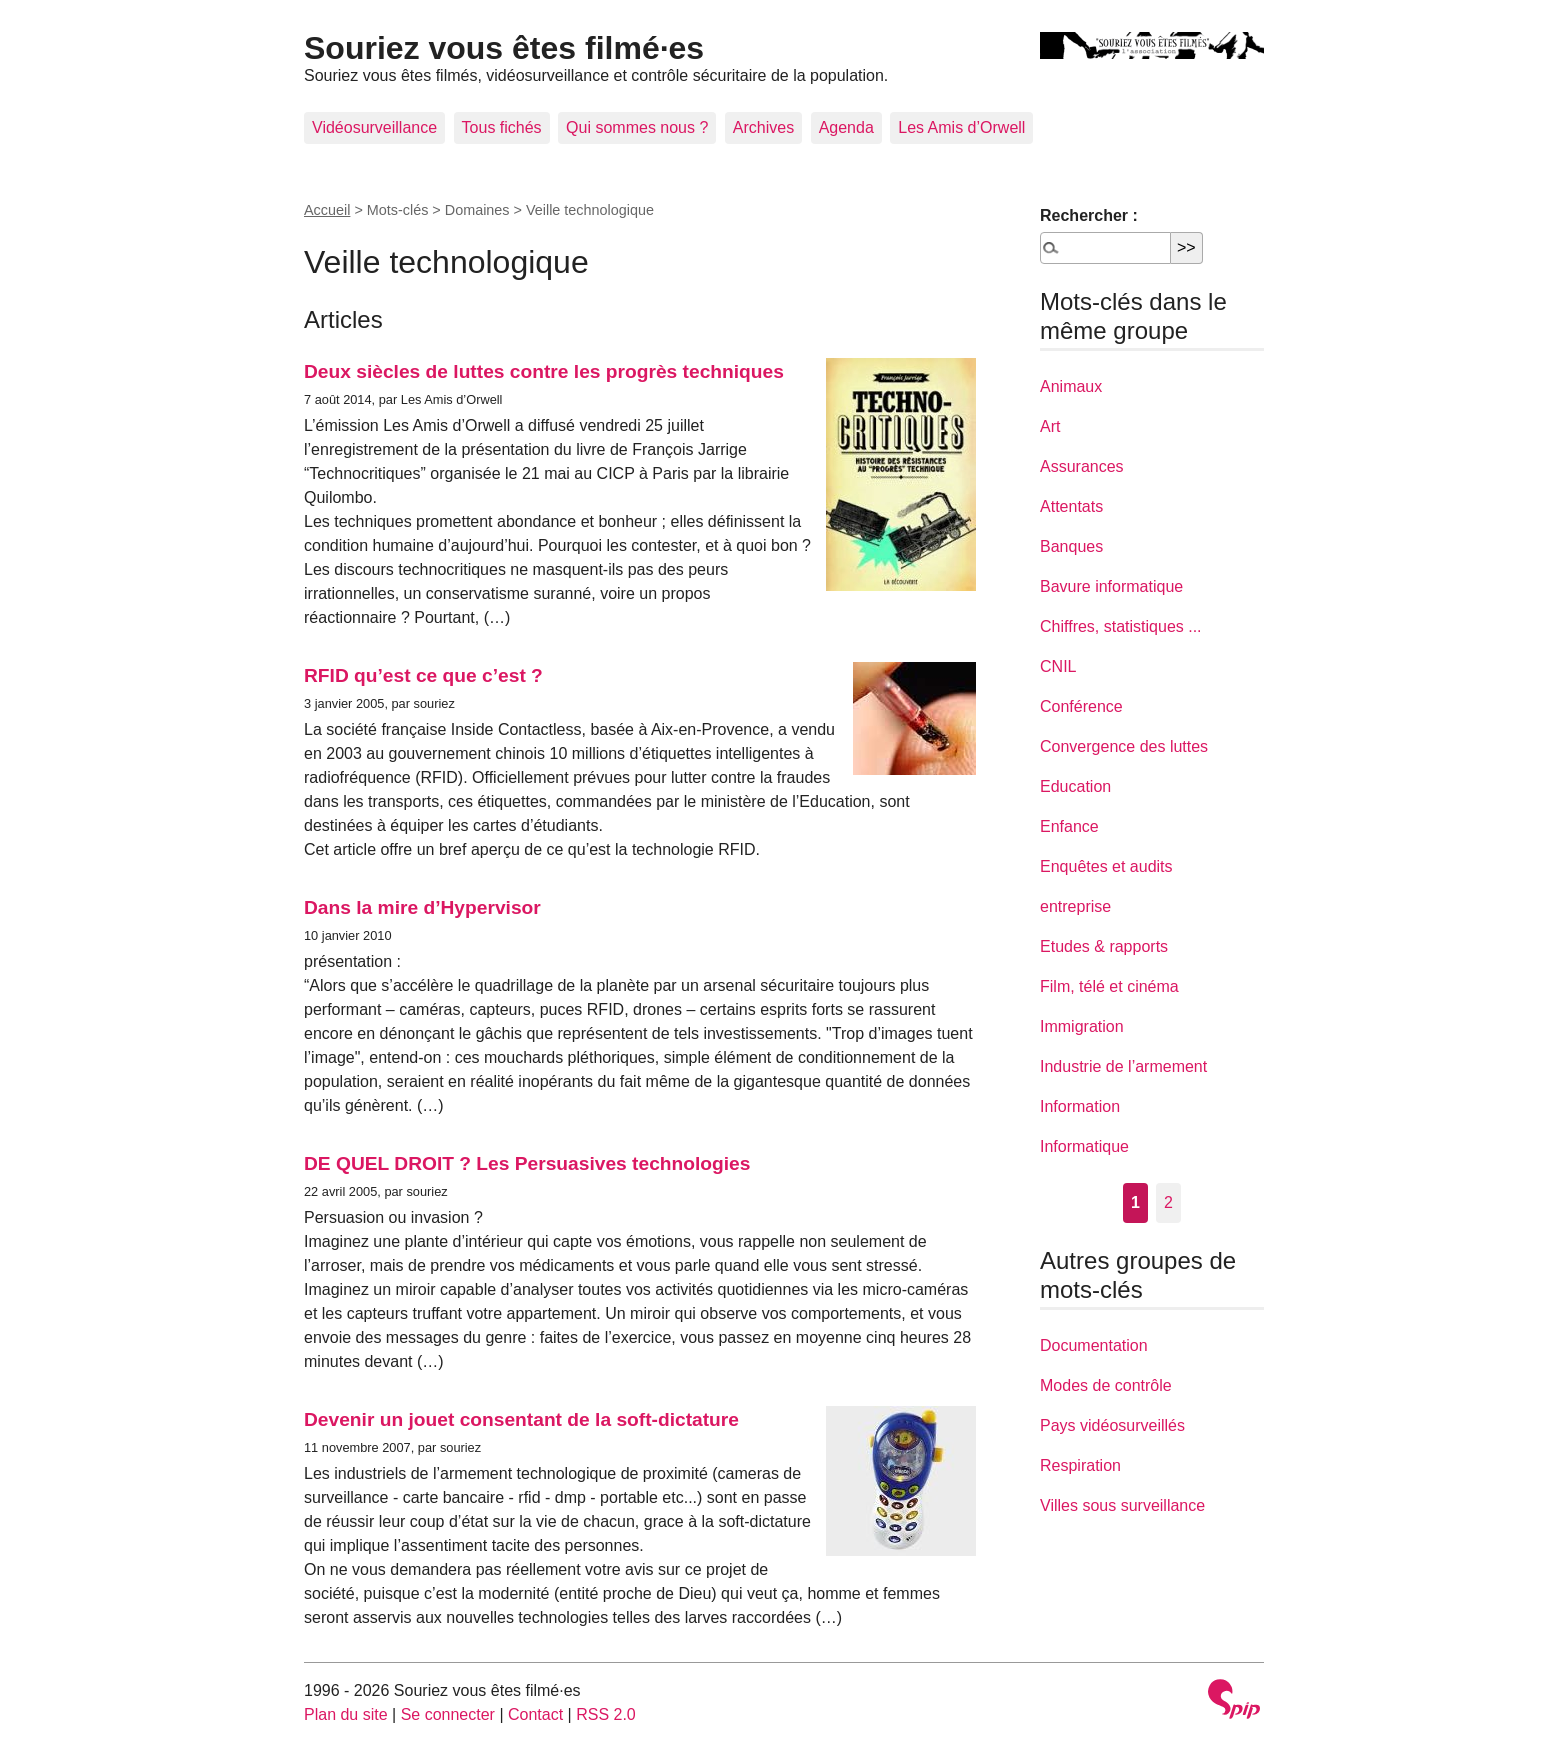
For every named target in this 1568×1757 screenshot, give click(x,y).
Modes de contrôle (1106, 1385)
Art (1050, 426)
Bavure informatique (1111, 586)
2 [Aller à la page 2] (1168, 1202)
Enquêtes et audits (1106, 866)
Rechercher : (1089, 215)
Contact (535, 1714)
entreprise (1075, 906)
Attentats (1071, 506)
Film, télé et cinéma (1109, 986)
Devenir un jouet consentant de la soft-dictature (521, 1419)
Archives (763, 127)
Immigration (1082, 1026)
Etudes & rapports (1104, 946)
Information (1080, 1106)
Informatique (1084, 1146)
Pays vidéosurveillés (1112, 1425)
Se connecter (448, 1714)
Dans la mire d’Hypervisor (422, 907)
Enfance (1069, 826)
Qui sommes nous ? (637, 127)
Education (1075, 786)
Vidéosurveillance (374, 127)
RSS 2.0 (606, 1714)
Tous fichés (502, 127)
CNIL (1058, 666)
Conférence (1081, 706)
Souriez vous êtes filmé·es (504, 48)
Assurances (1082, 466)
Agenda (846, 127)
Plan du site (346, 1714)
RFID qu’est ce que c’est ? (423, 675)
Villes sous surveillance (1122, 1505)
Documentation (1094, 1345)
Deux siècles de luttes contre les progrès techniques (544, 371)
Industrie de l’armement (1123, 1066)
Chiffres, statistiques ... (1121, 626)
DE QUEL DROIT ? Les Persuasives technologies (527, 1163)
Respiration (1080, 1465)
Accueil (327, 210)
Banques (1071, 546)
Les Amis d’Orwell (961, 127)
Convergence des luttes (1124, 746)
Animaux (1071, 386)
